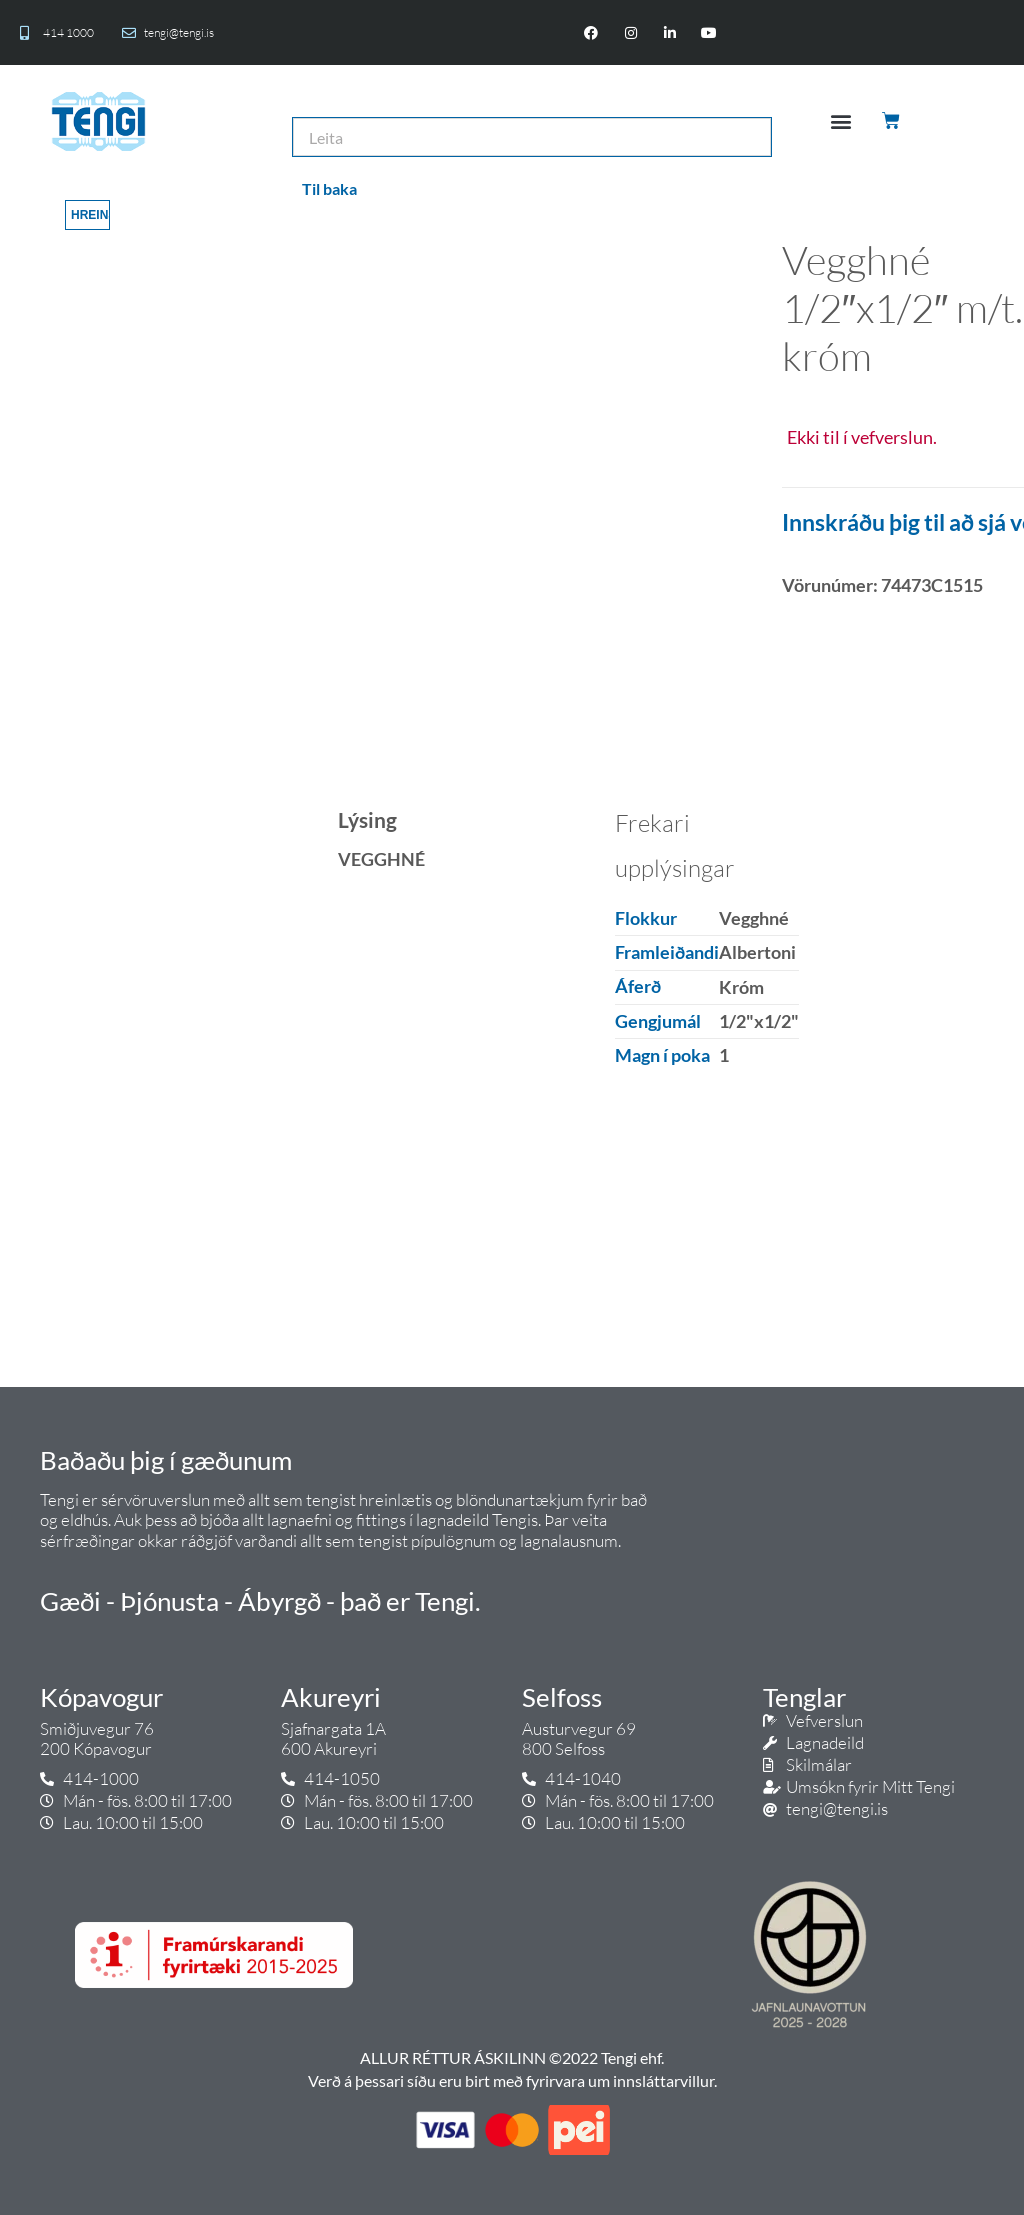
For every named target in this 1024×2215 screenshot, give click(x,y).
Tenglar (804, 1697)
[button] (841, 121)
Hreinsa (90, 215)
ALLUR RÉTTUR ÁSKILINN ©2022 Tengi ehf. (512, 2057)
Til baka (329, 188)
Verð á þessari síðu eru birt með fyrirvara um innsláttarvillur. (512, 2080)
